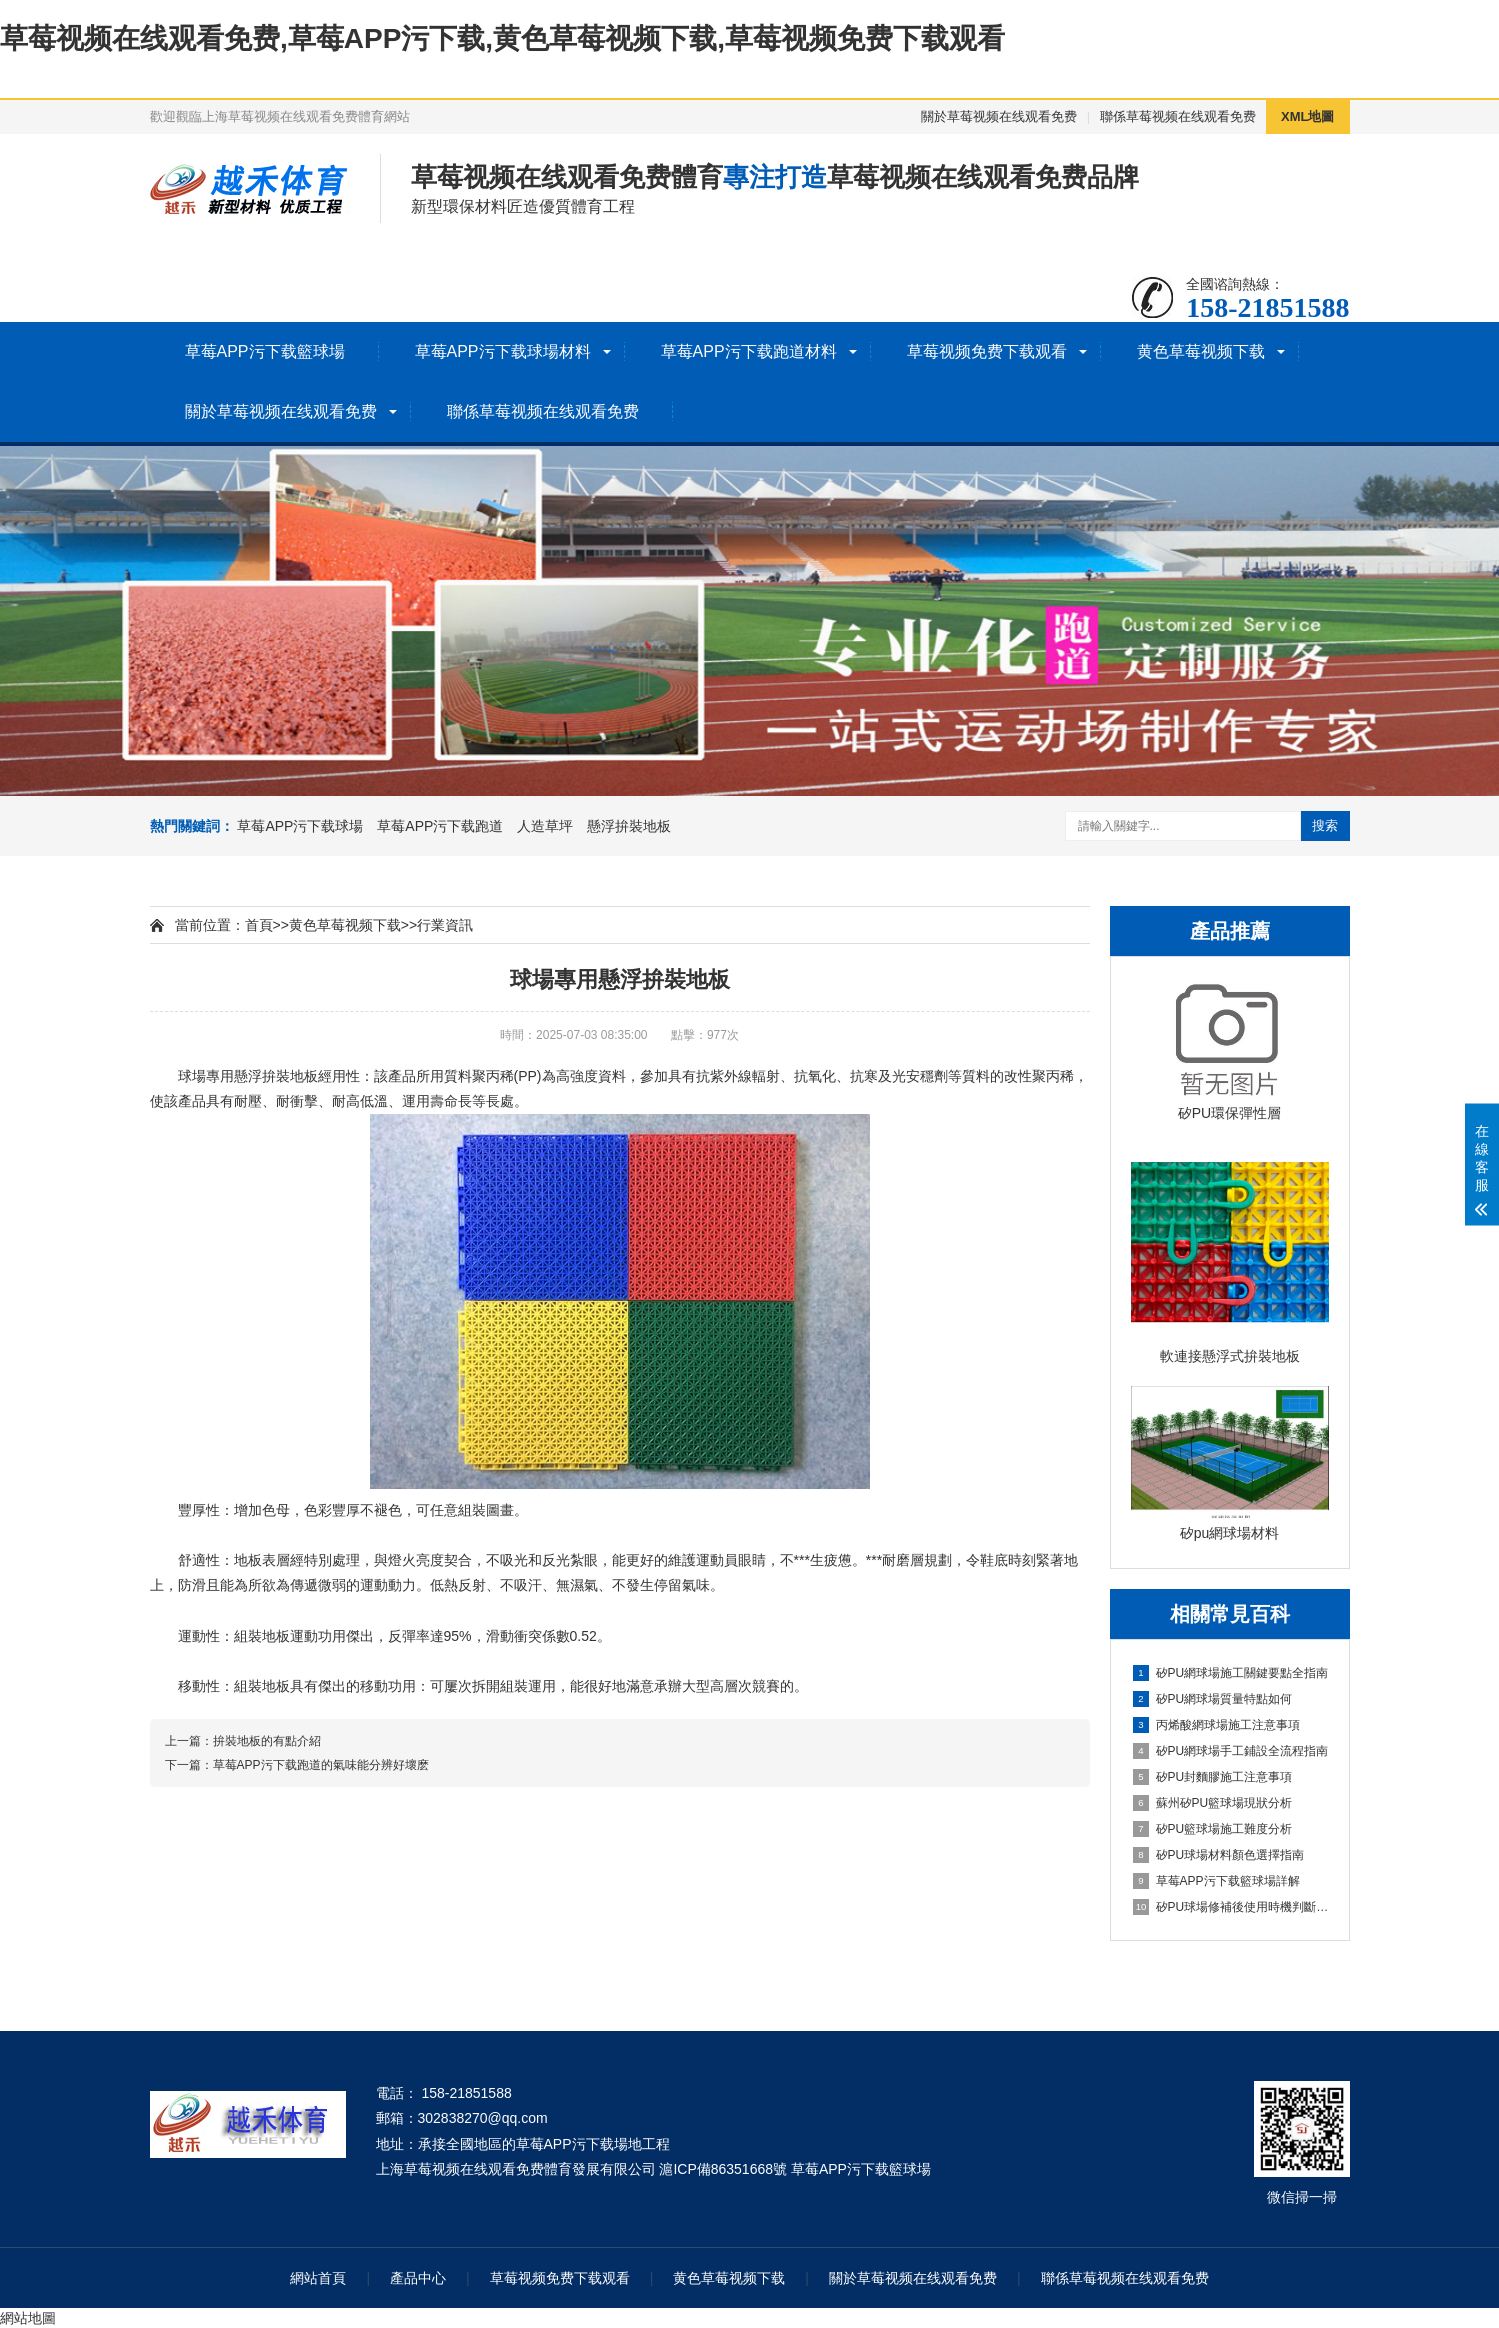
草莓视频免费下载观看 (987, 351)
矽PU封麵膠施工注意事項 (1213, 1777)
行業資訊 (445, 925)
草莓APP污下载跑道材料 (749, 351)
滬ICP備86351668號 (723, 2169)
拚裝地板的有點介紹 (267, 1741)
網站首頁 (318, 2278)
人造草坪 (545, 826)
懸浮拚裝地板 (629, 826)
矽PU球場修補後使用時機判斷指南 (1231, 1907)
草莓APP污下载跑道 (440, 826)
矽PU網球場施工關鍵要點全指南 (1231, 1673)
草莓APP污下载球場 (300, 826)
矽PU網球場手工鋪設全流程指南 (1231, 1751)
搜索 (1325, 825)
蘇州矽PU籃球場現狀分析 (1213, 1803)
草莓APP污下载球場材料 (503, 351)
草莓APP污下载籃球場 (265, 351)
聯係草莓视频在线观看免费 (1178, 116)
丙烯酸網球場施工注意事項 (1216, 1725)
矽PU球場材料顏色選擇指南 (1219, 1855)
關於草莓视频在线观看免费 (999, 116)
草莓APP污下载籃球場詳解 (1216, 1881)
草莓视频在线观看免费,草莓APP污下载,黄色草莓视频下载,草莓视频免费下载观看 (502, 38)
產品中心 (418, 2278)
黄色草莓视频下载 (1201, 351)
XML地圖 (1307, 116)
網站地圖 (28, 2318)
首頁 (259, 925)
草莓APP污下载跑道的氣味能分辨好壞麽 (321, 1765)
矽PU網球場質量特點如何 (1213, 1699)
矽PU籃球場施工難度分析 (1213, 1829)
